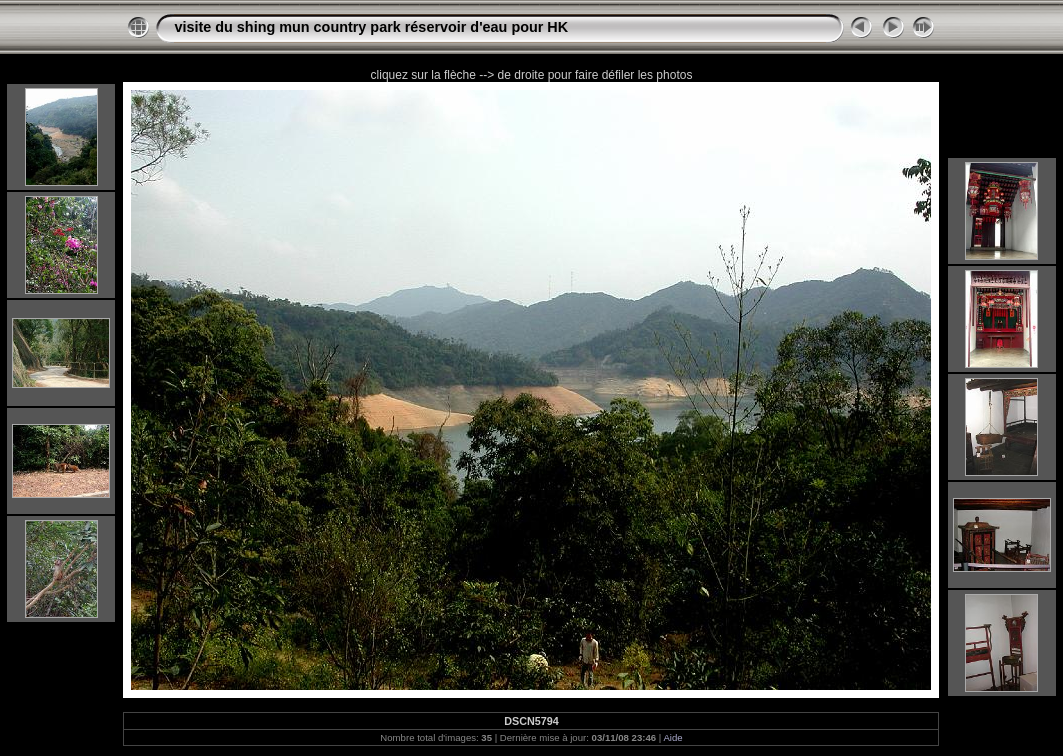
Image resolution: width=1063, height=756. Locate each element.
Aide (672, 737)
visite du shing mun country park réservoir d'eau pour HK (371, 27)
